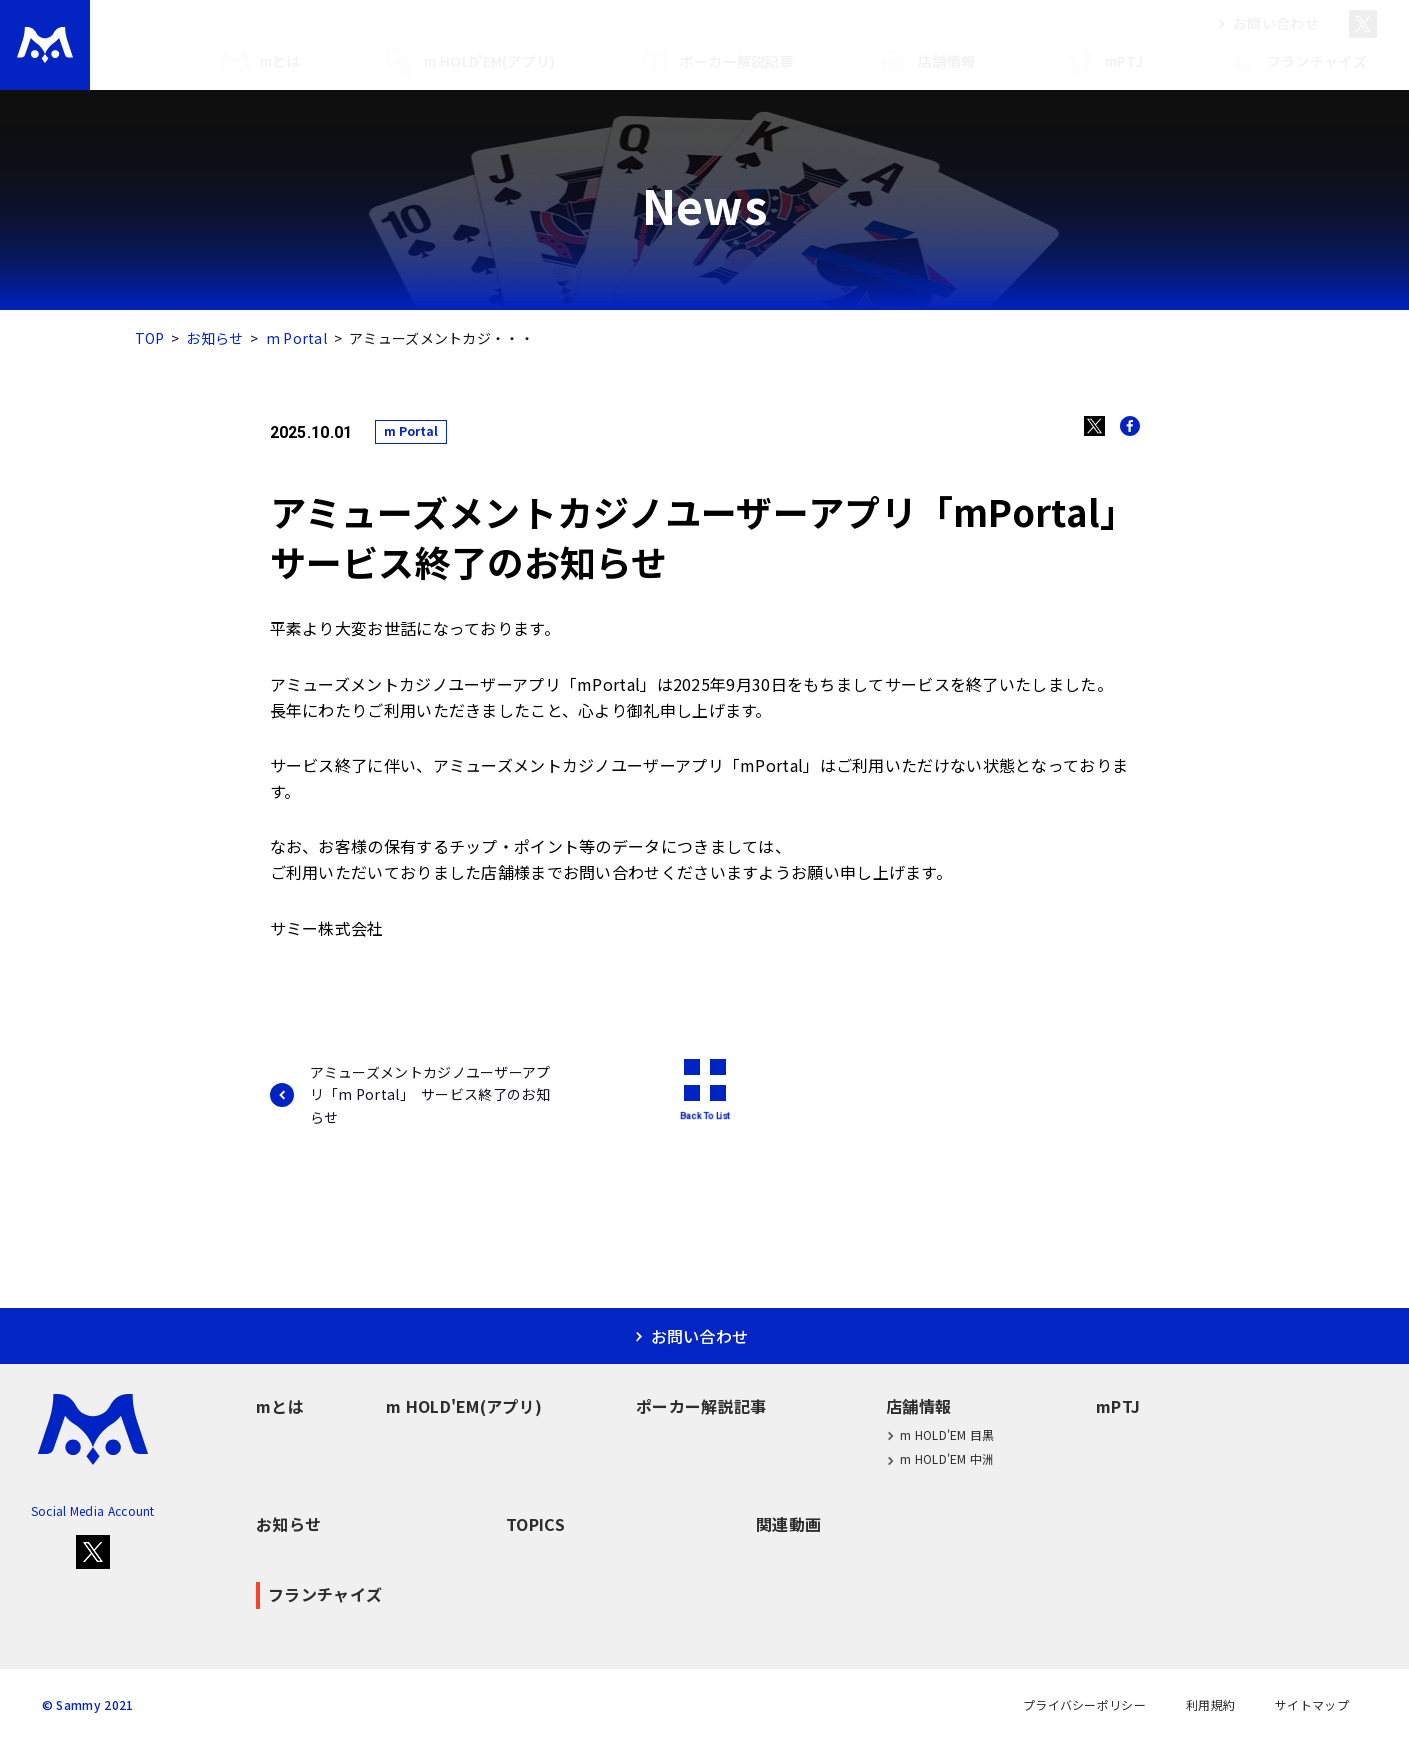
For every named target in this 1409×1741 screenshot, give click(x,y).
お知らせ (214, 338)
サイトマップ (1312, 1705)
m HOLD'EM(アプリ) (468, 62)
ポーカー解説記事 (716, 62)
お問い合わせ (1264, 23)
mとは (259, 62)
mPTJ (1103, 62)
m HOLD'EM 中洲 (940, 1459)
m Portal (296, 338)
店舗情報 (925, 62)
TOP (150, 338)
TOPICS (535, 1524)
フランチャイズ (1296, 62)
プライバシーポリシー (1084, 1705)
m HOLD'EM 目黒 (940, 1434)
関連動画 (788, 1524)
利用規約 (1210, 1705)
